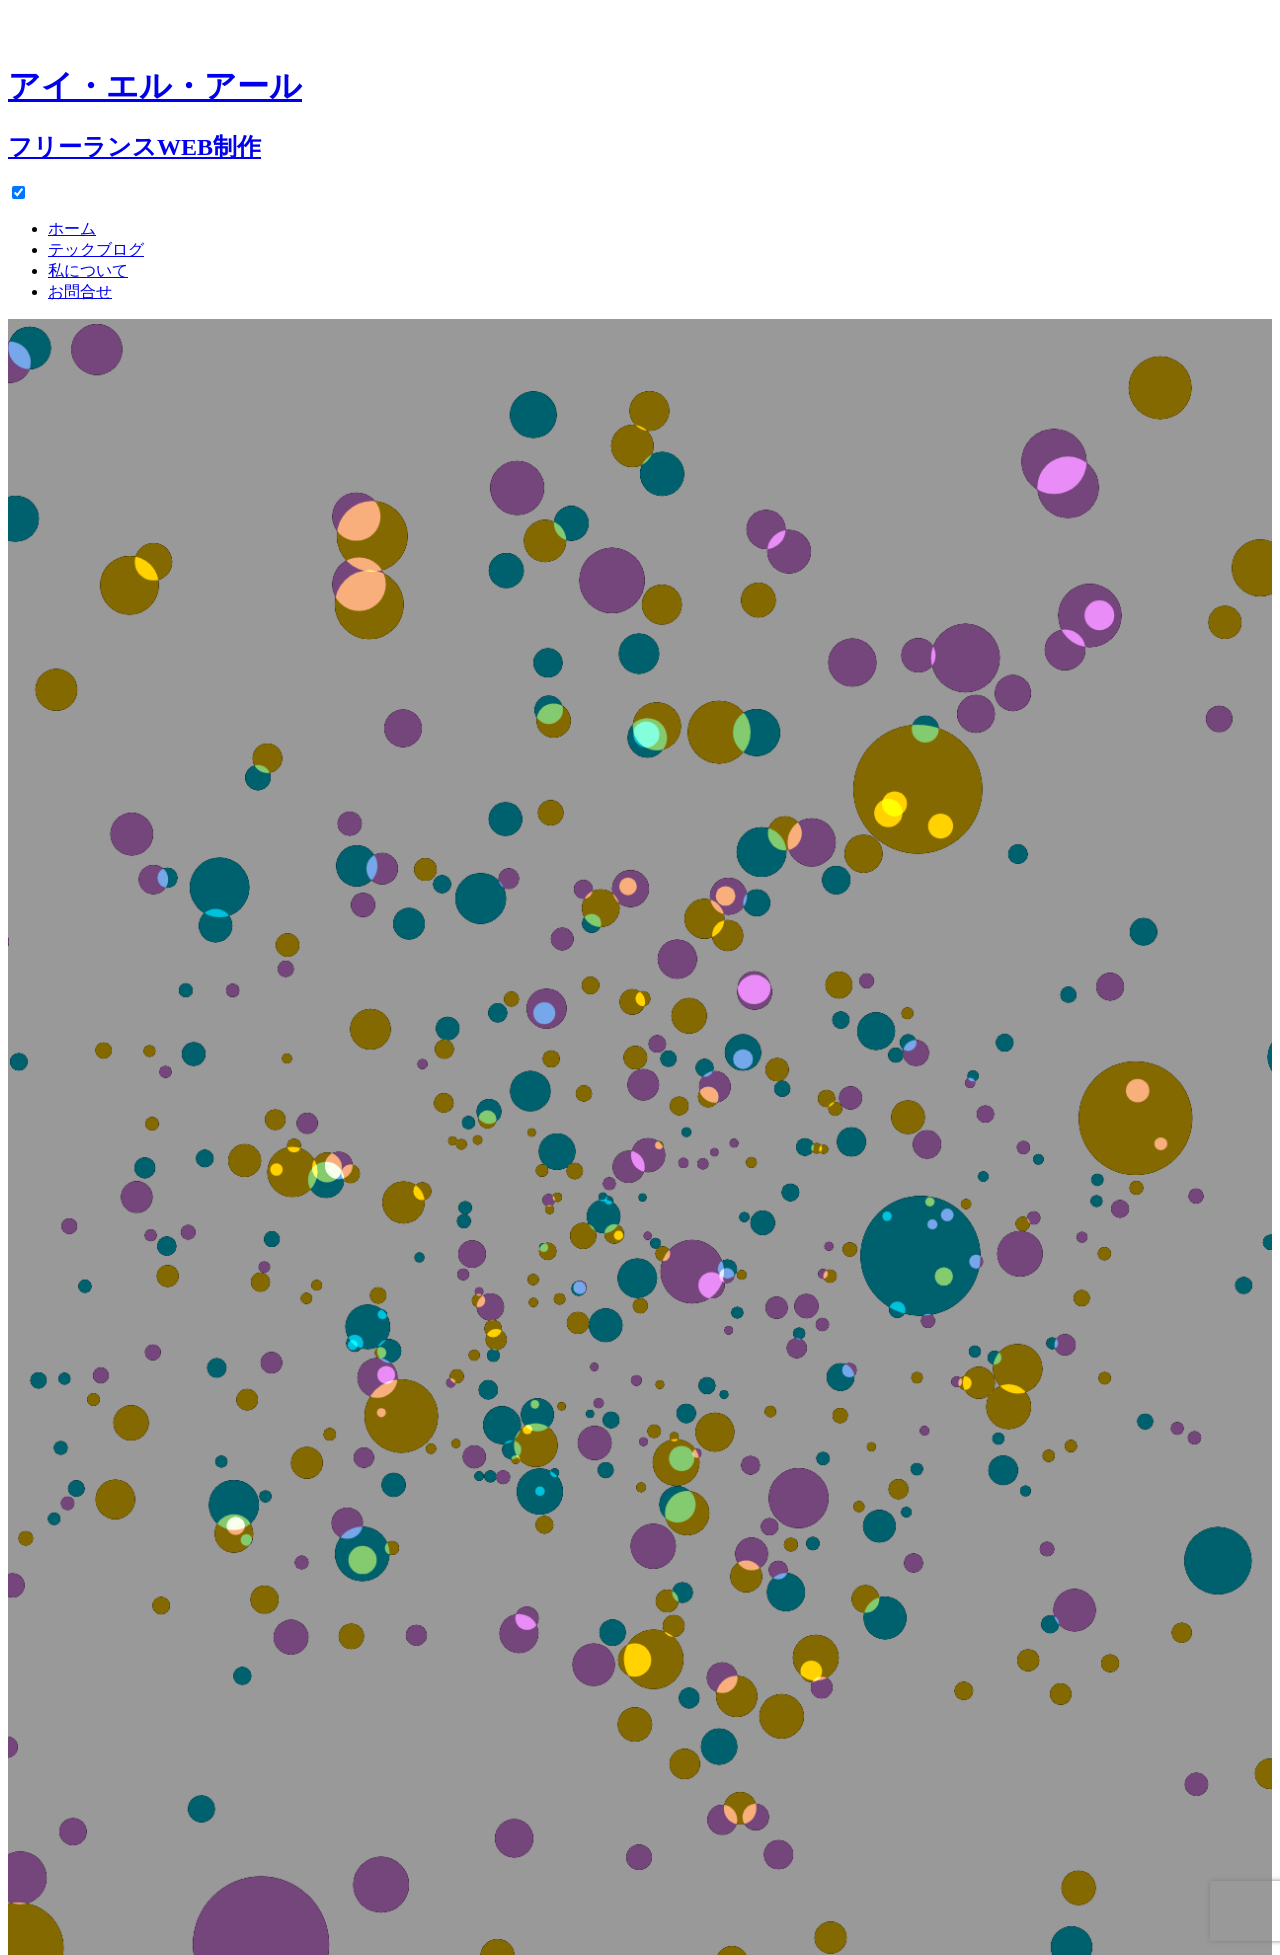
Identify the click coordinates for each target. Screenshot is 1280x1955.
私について (88, 270)
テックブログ (96, 249)
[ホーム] (640, 94)
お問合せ (80, 291)
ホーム (72, 228)
